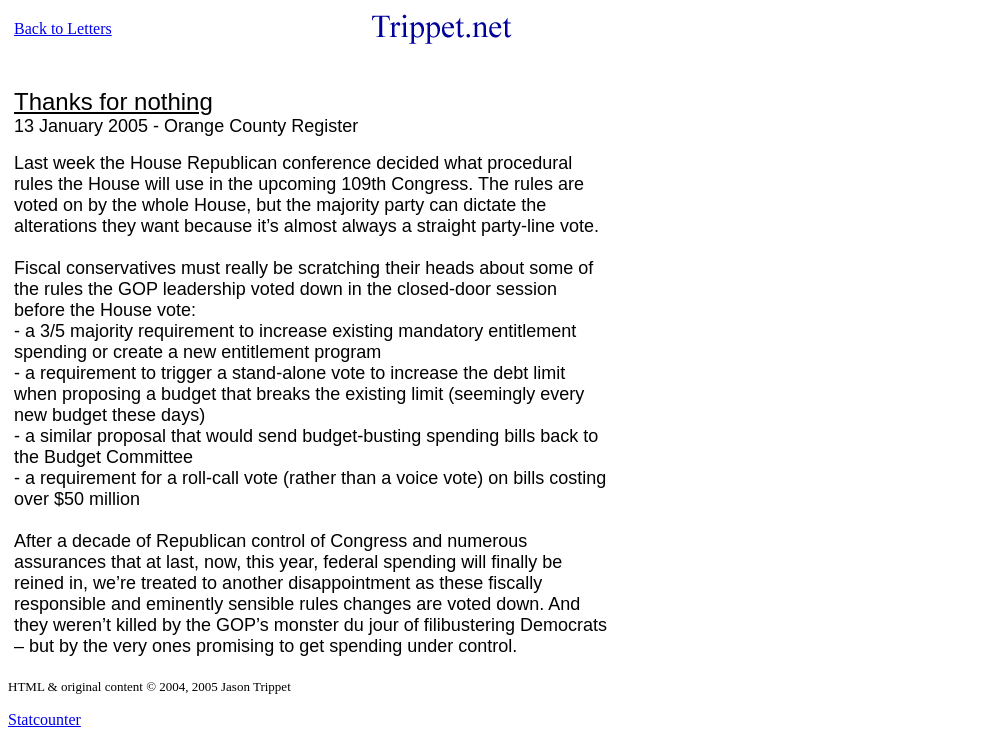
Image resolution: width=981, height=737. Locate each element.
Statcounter (44, 719)
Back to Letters (63, 28)
